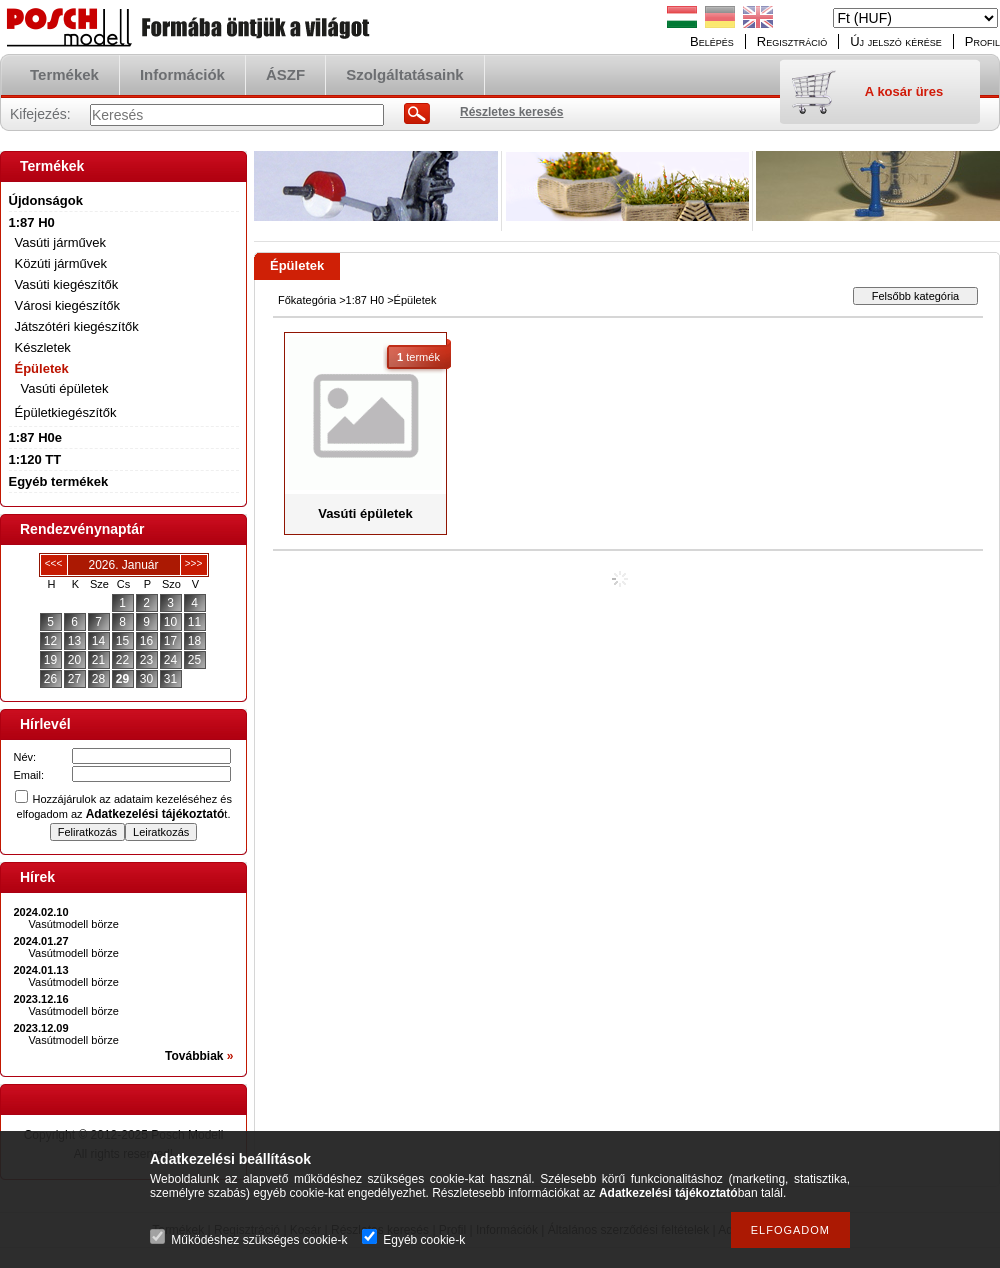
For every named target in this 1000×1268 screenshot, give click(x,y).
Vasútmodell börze (74, 924)
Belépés (712, 41)
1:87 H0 (365, 300)
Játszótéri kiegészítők (77, 326)
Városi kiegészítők (68, 305)
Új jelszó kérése (896, 41)
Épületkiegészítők (66, 412)
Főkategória (307, 300)
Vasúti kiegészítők (67, 284)
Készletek (43, 347)
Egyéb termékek (59, 481)
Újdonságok (46, 200)
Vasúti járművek (61, 242)
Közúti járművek (61, 263)
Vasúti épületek (65, 388)
